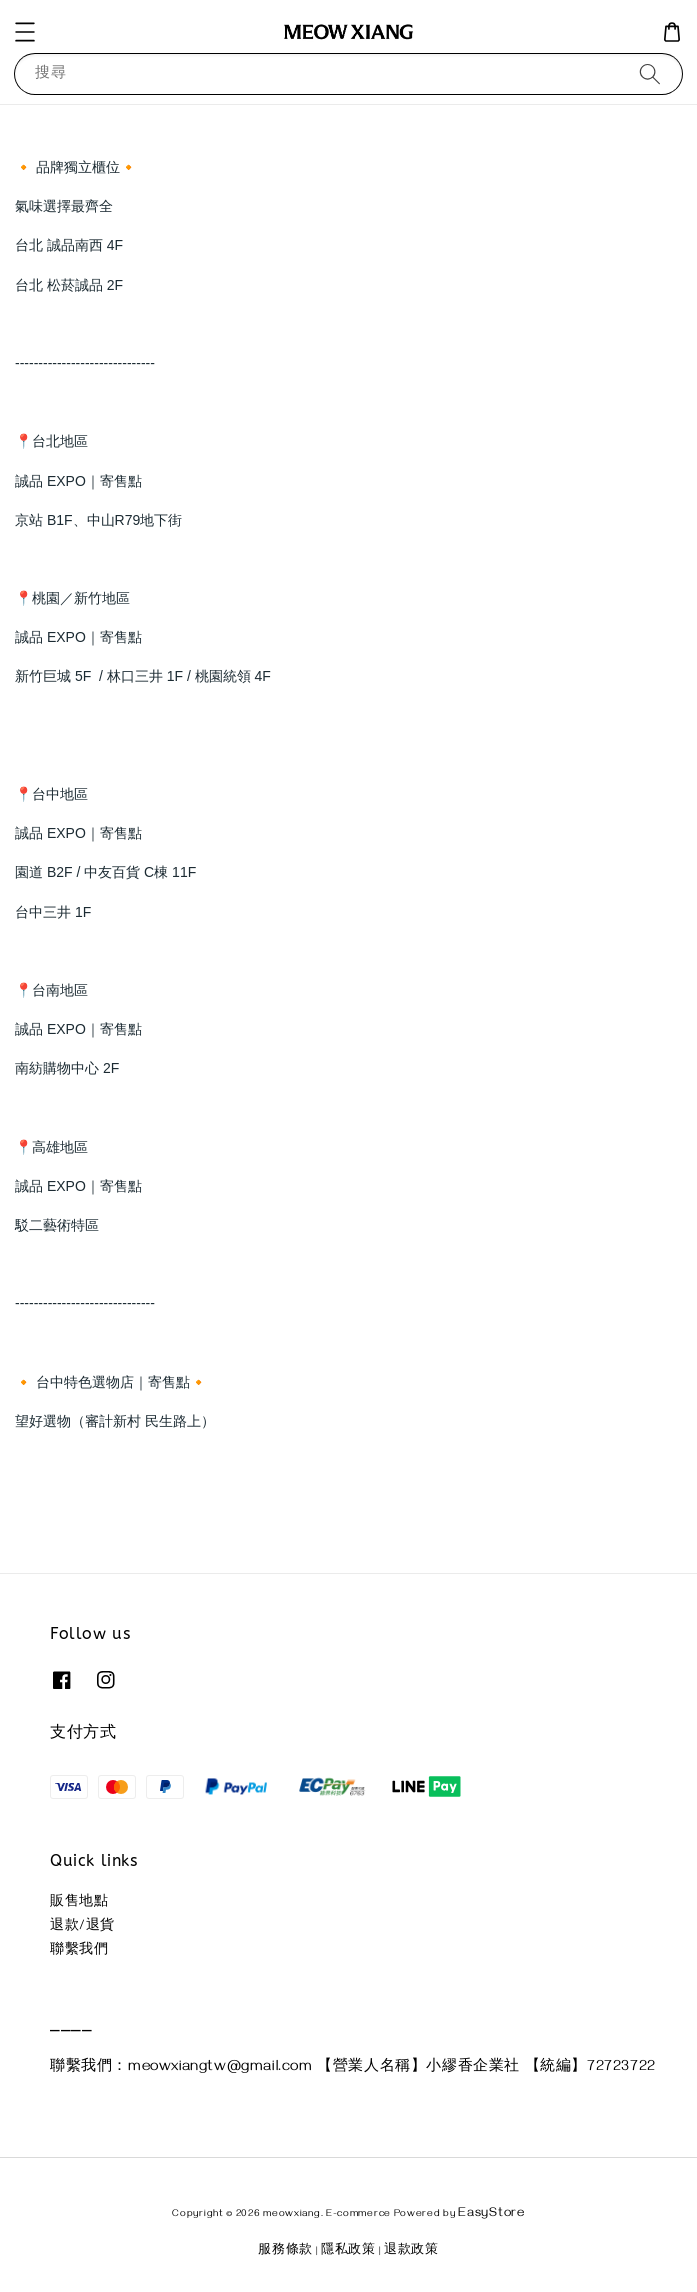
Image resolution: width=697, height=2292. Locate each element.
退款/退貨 (82, 1927)
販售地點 (79, 1903)
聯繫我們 (79, 1951)
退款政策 (411, 2251)
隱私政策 (348, 2251)
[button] (25, 32)
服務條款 (285, 2251)
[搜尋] (650, 73)
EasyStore (491, 2214)
